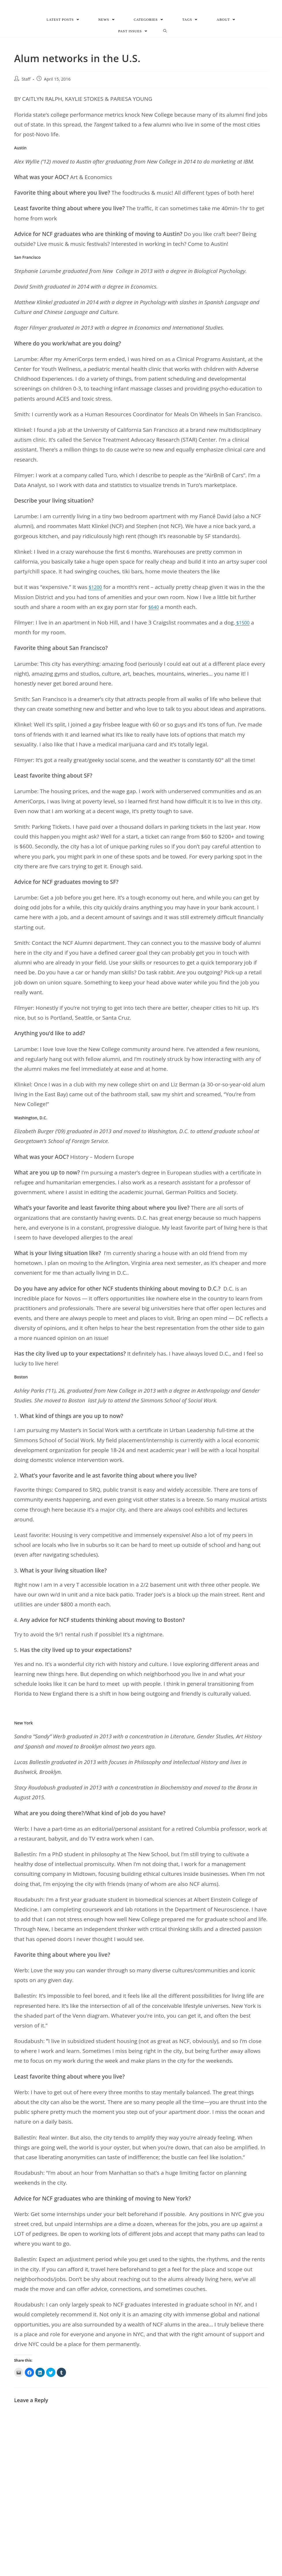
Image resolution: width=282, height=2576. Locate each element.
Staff (26, 92)
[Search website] (165, 44)
